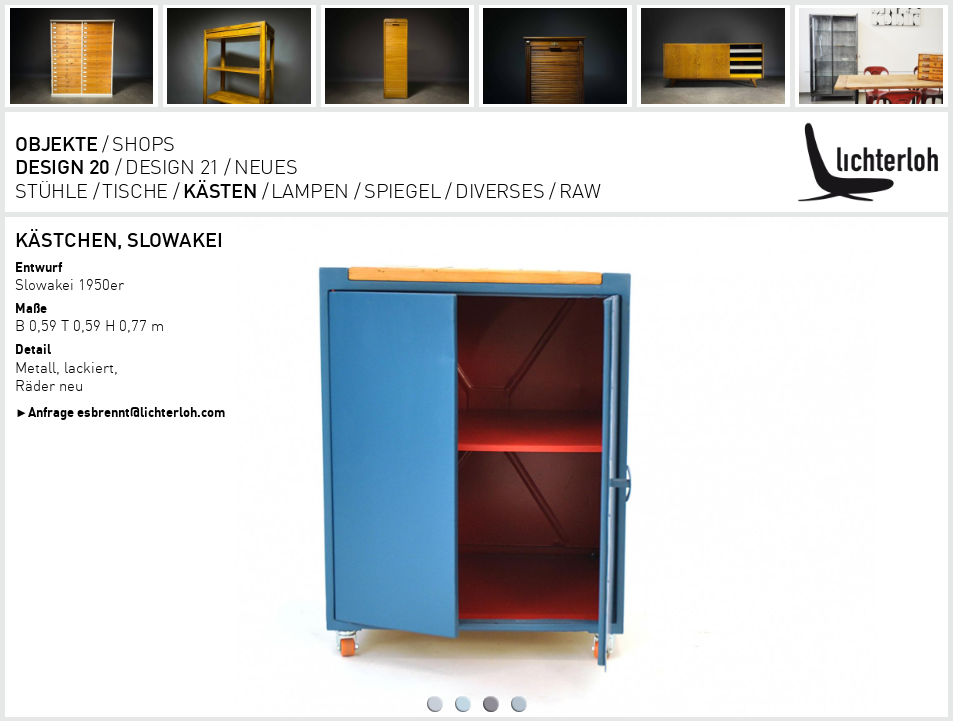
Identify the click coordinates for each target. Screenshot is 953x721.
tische (135, 190)
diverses (499, 190)
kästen (220, 190)
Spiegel (402, 190)
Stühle (51, 190)
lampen (310, 190)
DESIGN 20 (62, 166)
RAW (579, 190)
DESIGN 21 (172, 166)
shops (143, 143)
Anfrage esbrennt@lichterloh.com (126, 411)
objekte (56, 143)
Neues (266, 166)
